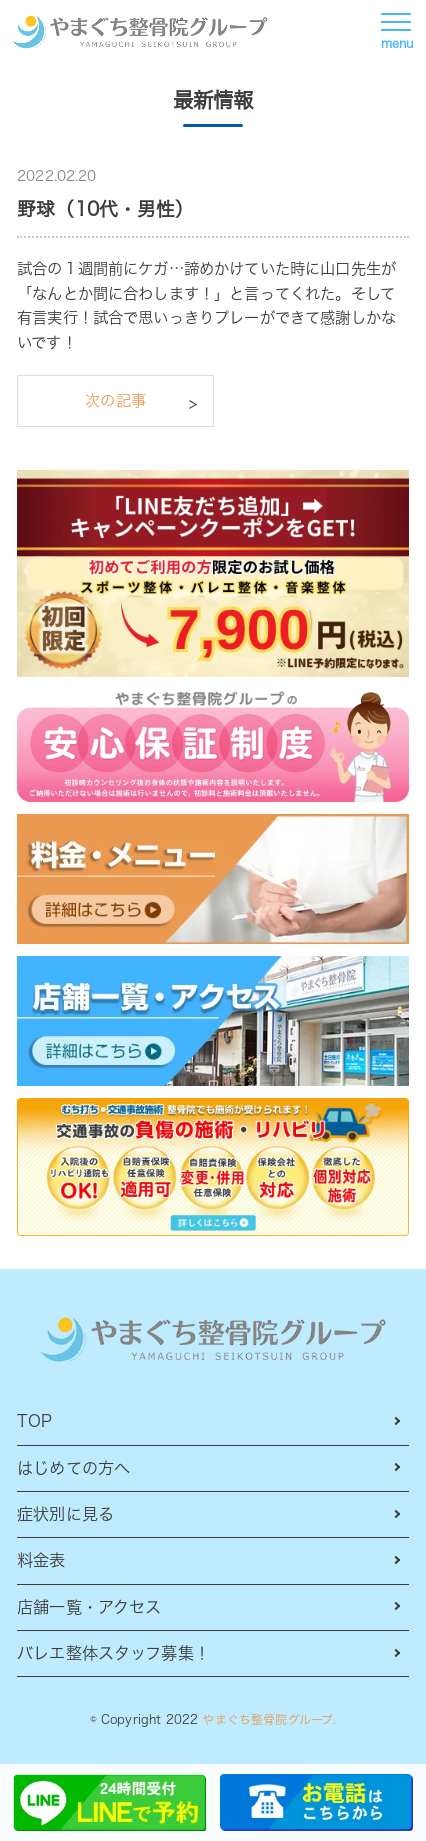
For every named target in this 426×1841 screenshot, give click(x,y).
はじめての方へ (73, 1468)
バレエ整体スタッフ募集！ (113, 1653)
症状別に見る (65, 1514)
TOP (34, 1421)
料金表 (41, 1560)
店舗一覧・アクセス (89, 1607)
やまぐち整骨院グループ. (269, 1719)
